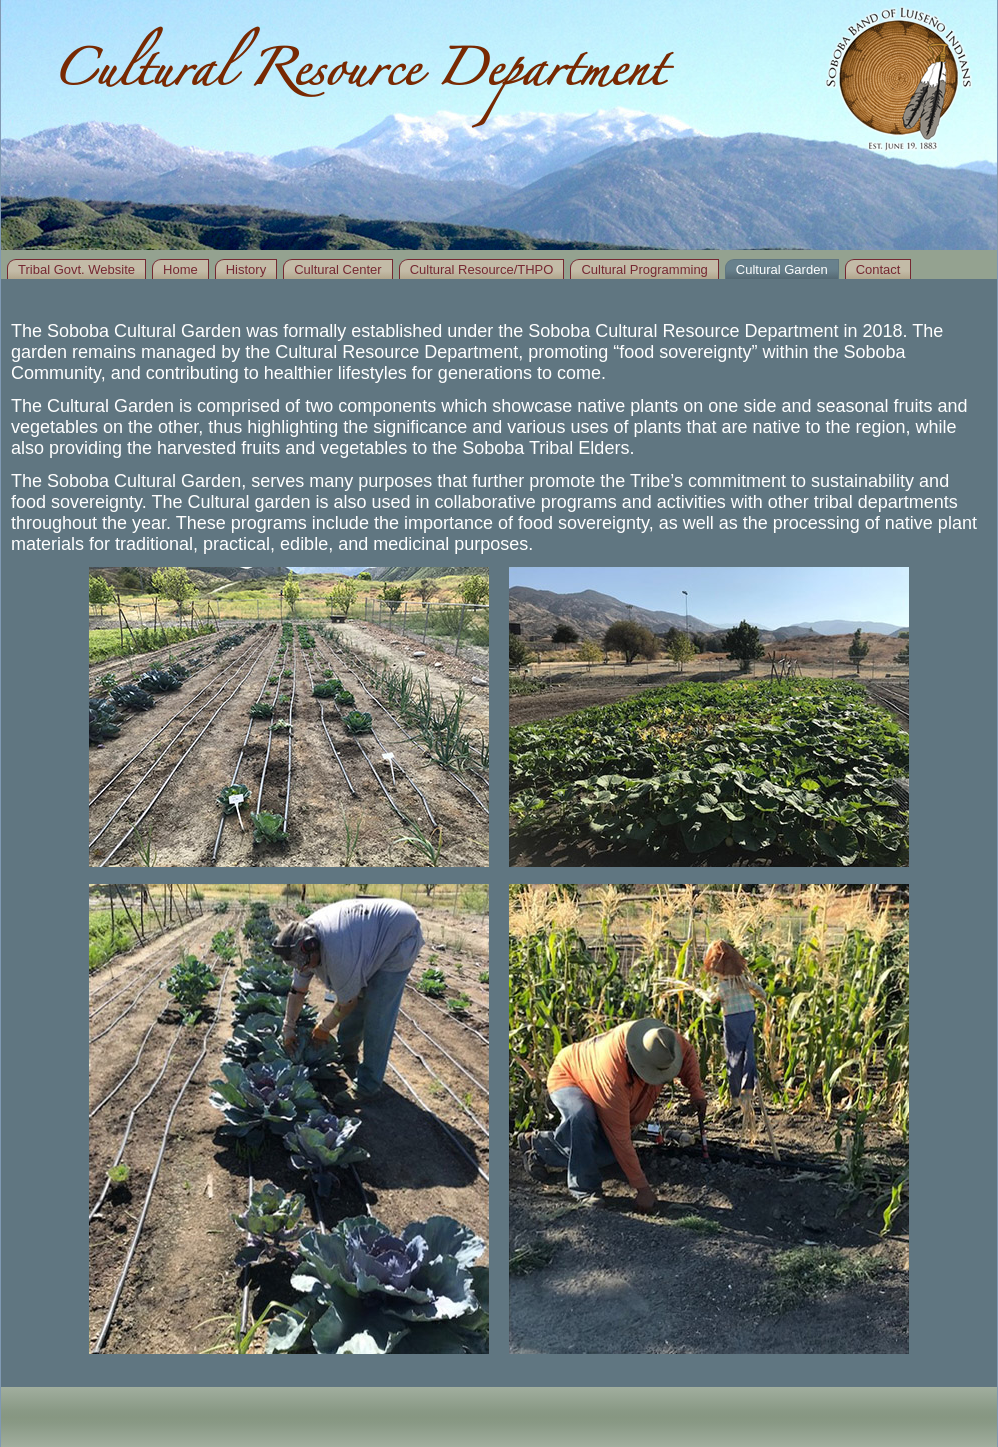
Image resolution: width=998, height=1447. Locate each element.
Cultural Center (337, 269)
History (246, 269)
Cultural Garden (782, 269)
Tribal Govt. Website (76, 269)
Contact (878, 269)
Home (180, 269)
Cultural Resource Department (358, 77)
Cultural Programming (644, 269)
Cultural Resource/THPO (482, 269)
